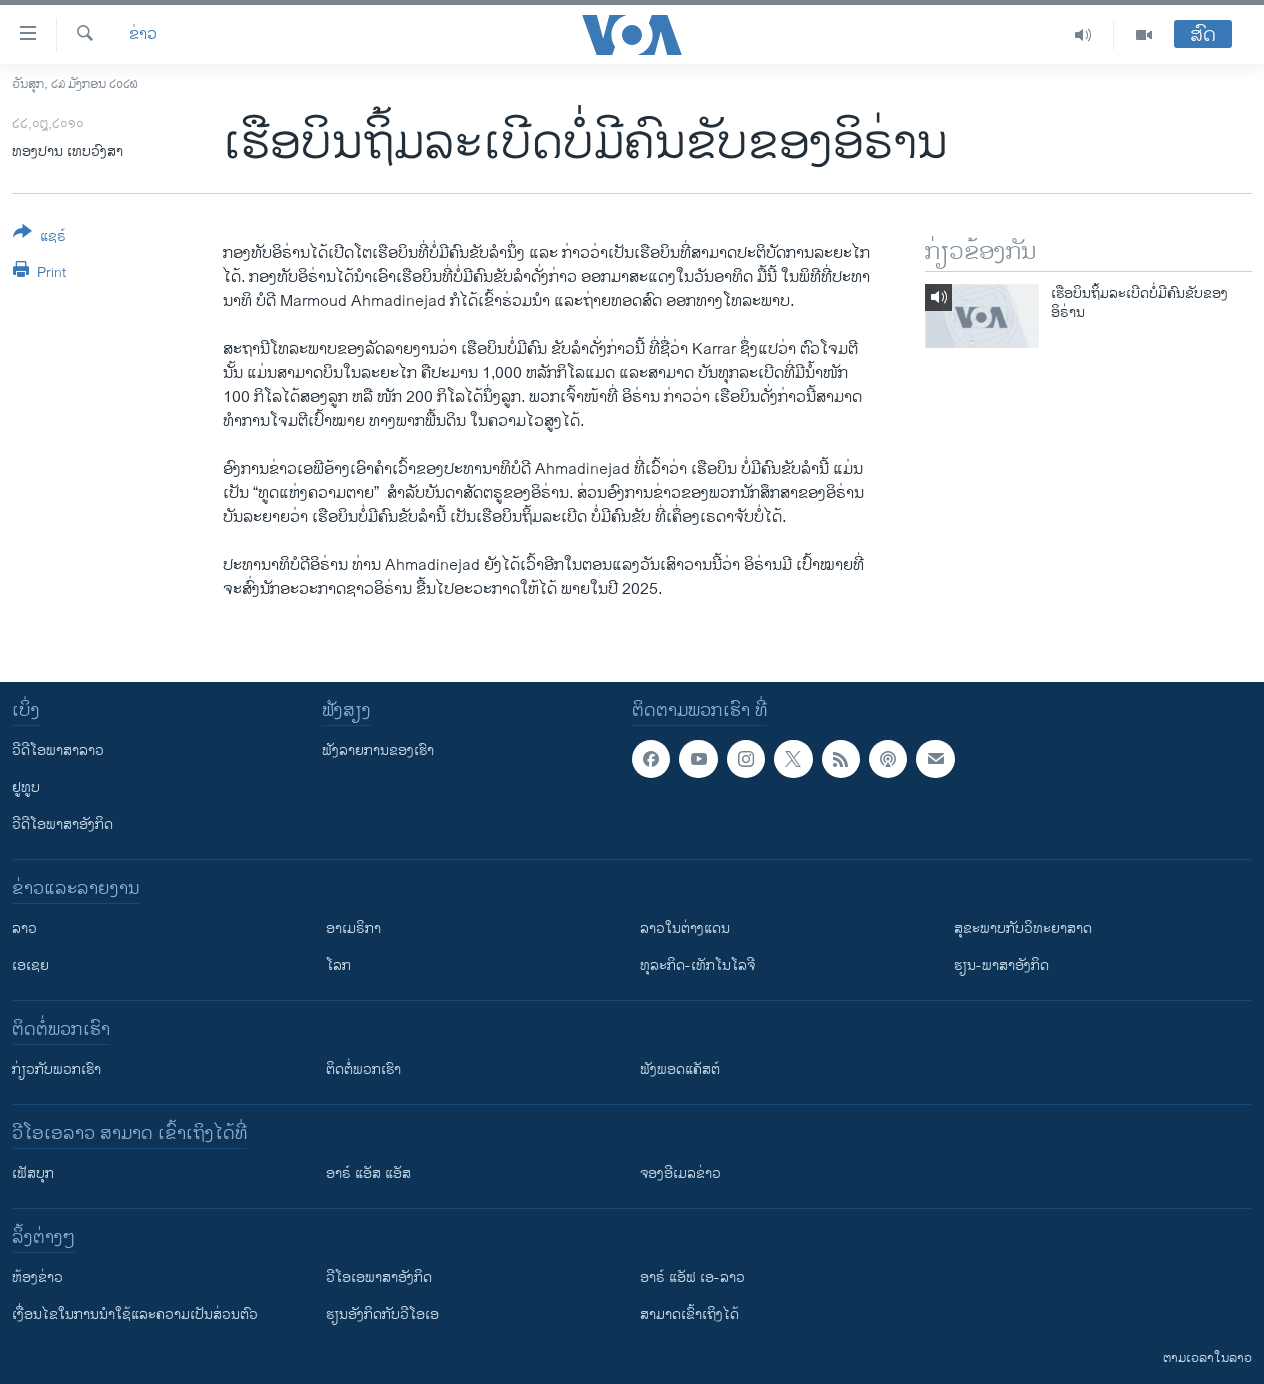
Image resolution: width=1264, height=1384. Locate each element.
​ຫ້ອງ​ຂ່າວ (37, 1277)
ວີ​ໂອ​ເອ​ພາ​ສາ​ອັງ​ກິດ (379, 1277)
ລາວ (24, 928)
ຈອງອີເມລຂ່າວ (680, 1173)
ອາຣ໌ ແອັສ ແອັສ (368, 1173)
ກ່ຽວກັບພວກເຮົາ (56, 1069)
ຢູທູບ (26, 787)
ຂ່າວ (143, 35)
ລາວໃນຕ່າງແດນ (685, 928)
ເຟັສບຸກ (33, 1173)
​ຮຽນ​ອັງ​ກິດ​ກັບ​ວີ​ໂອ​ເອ (382, 1314)
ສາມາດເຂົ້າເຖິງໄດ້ (689, 1314)
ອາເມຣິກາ (353, 928)
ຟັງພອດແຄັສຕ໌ (680, 1069)
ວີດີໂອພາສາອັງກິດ (62, 824)
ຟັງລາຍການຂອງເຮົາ (378, 750)
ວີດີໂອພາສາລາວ (58, 750)
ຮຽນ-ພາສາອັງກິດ (1001, 965)
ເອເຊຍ (30, 965)
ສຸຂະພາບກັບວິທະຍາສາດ (1023, 928)
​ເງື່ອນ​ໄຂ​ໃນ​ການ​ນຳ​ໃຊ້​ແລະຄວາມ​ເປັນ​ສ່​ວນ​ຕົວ (135, 1314)
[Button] (39, 238)
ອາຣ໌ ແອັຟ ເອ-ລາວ (692, 1277)
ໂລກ (338, 965)
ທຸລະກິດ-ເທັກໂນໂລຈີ (697, 965)
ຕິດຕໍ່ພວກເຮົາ (363, 1069)
